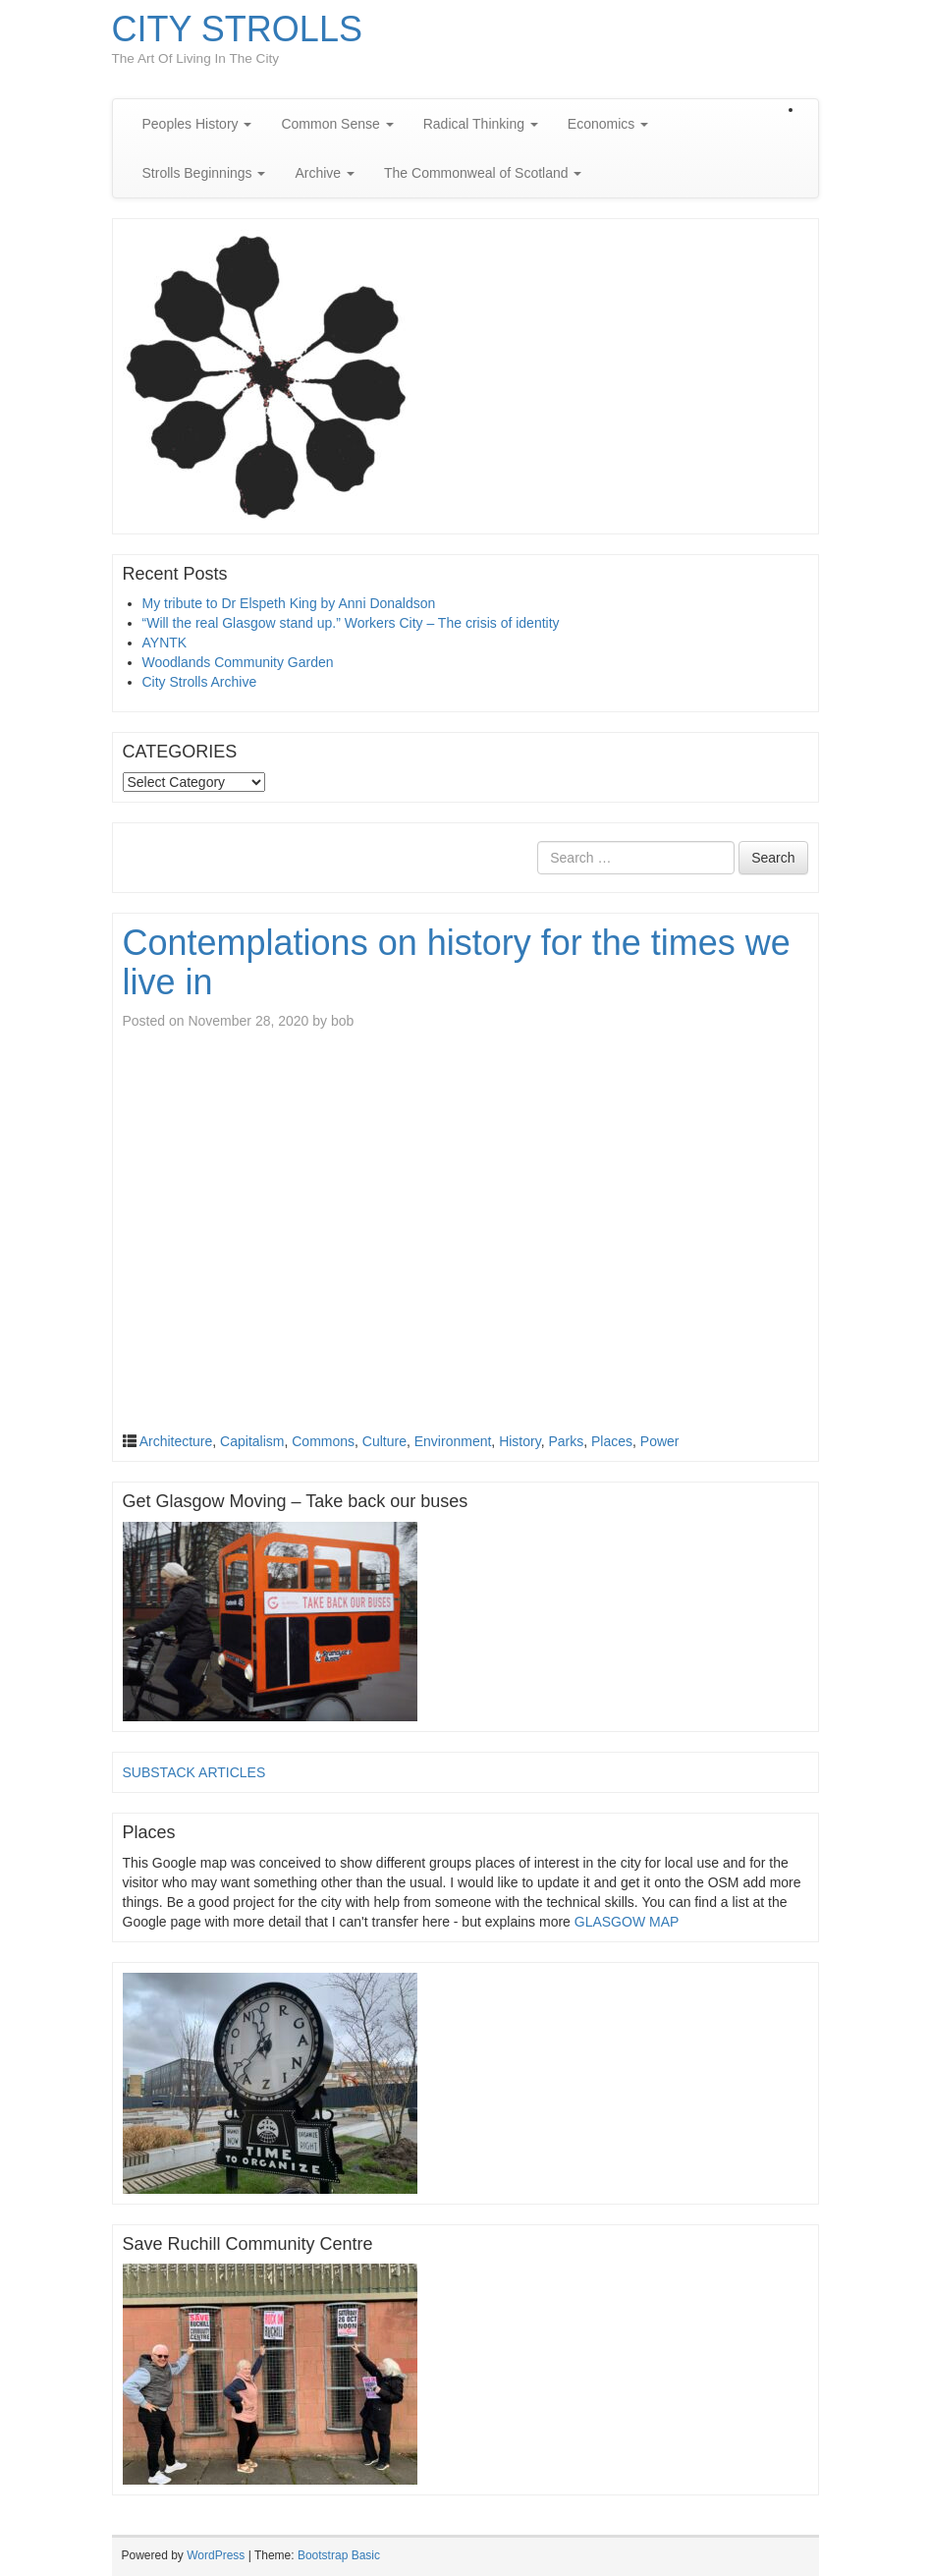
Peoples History (197, 124)
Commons (323, 1441)
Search (772, 858)
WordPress (216, 2555)
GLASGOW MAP (627, 1922)
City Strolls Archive (199, 682)
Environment (453, 1441)
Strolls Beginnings (204, 173)
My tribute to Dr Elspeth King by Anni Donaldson (289, 603)
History (520, 1441)
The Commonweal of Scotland (482, 173)
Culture (384, 1441)
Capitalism (252, 1441)
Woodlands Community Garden (238, 662)
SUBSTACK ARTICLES (194, 1772)
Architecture (176, 1441)
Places (611, 1441)
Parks (565, 1441)
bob (342, 1021)
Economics (608, 124)
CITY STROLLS (237, 29)
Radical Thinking (480, 124)
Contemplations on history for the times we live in (457, 962)
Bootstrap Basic (339, 2555)
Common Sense (337, 124)
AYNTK (165, 642)
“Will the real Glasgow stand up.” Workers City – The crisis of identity (351, 623)
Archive (325, 173)
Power (660, 1441)
